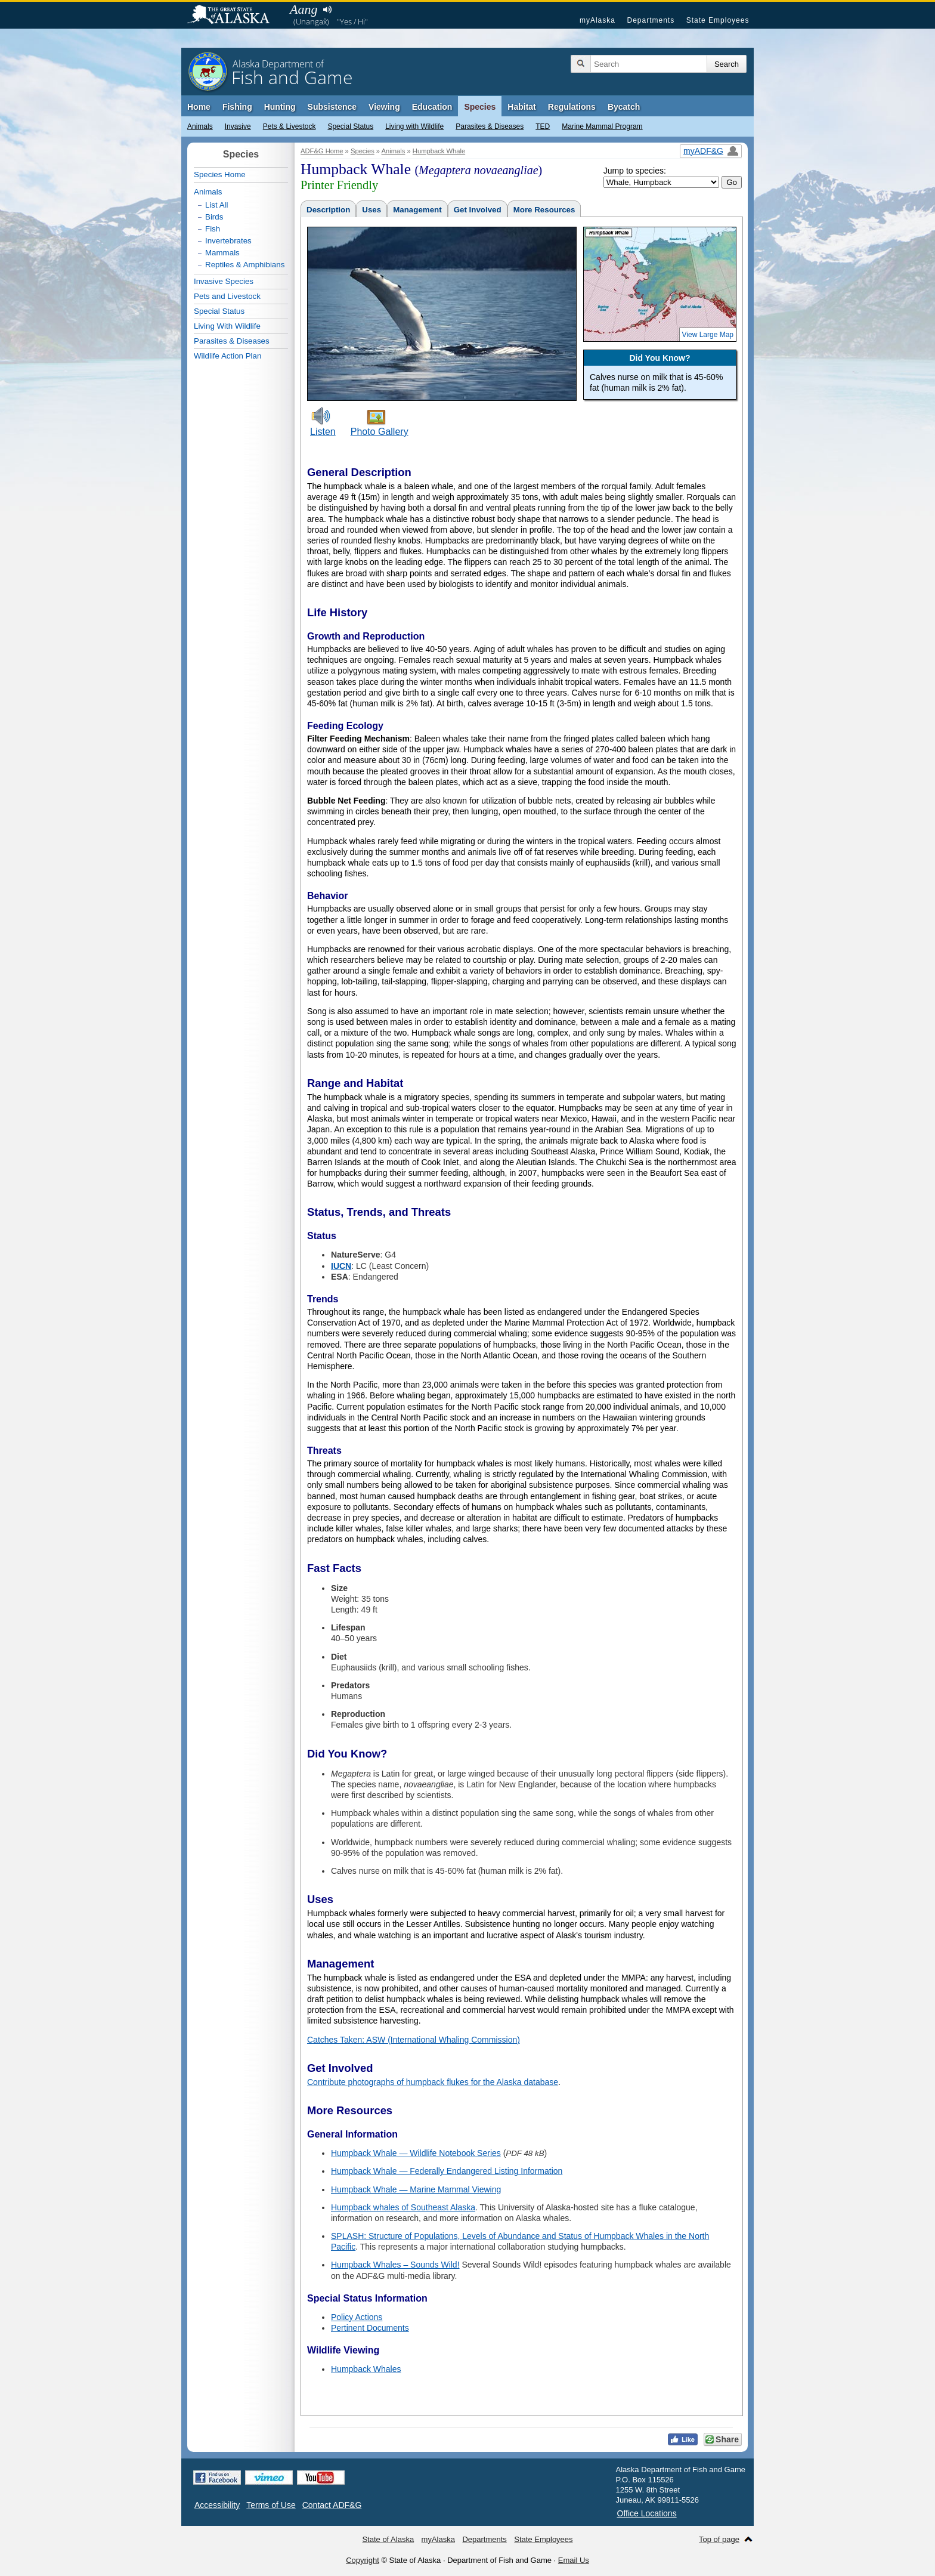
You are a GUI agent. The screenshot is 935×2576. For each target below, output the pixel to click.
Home (198, 107)
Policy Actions (356, 2317)
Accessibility (217, 2505)
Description (328, 209)
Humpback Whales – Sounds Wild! (395, 2264)
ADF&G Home (322, 151)
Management (417, 209)
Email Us (573, 2560)
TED (542, 126)
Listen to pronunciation (327, 10)
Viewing (384, 107)
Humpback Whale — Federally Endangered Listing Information (446, 2171)
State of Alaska (234, 15)
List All (216, 204)
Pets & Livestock (289, 126)
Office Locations (647, 2513)
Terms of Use (270, 2505)
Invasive (238, 126)
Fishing (237, 107)
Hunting (280, 107)
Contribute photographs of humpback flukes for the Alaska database (432, 2082)
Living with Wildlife (414, 126)
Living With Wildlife (227, 326)
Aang (303, 9)
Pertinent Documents (370, 2328)
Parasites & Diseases (490, 126)
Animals (200, 126)
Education (432, 107)
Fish (212, 228)
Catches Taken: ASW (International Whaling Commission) (413, 2039)
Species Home (220, 174)
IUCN (341, 1266)
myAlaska (597, 20)
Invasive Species (223, 281)
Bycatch (624, 107)
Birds (214, 216)
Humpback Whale (439, 151)
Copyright (362, 2560)
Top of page (719, 2539)
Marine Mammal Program (602, 126)
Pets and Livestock (227, 296)
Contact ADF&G (332, 2505)
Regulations (572, 107)
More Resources (544, 209)
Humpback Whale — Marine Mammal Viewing (416, 2189)
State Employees (718, 20)
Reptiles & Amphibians (244, 264)
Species (480, 107)
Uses (371, 209)
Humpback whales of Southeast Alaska (403, 2207)
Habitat (521, 107)
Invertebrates (228, 240)
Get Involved (477, 209)
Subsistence (332, 107)
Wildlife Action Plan (227, 355)
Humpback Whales (366, 2369)
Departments (650, 20)
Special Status (350, 126)
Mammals (222, 252)
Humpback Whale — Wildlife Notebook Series (416, 2153)
